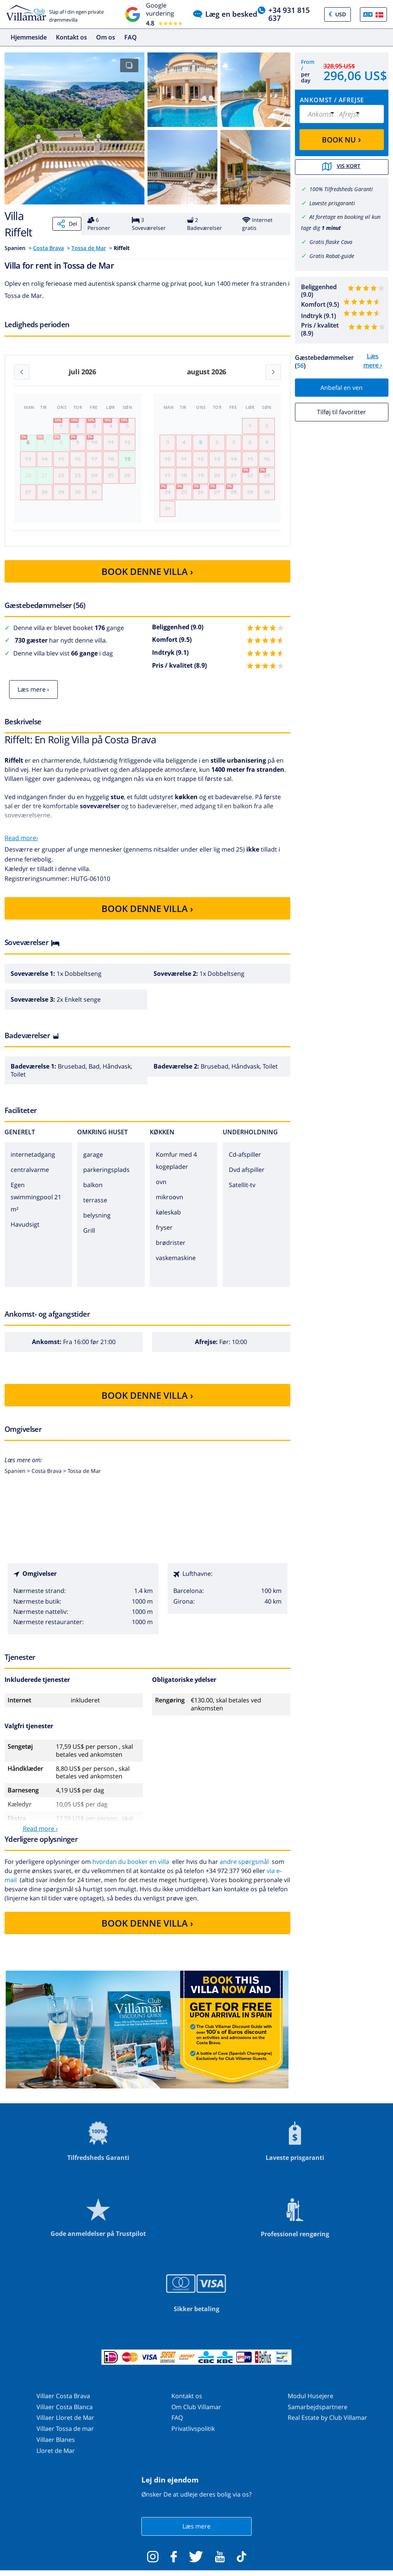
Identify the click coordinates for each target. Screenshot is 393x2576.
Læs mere (196, 2534)
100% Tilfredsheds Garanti (341, 188)
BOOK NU (341, 139)
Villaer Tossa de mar (65, 2436)
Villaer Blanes (55, 2447)
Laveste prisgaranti (332, 202)
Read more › (40, 1836)
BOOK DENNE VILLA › (147, 579)
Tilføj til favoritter (341, 411)
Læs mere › (33, 697)
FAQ (130, 37)
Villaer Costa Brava (63, 2404)
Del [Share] (67, 223)
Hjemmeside (29, 37)
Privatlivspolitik (193, 2436)
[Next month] (273, 372)
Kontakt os (71, 37)
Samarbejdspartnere (317, 2414)
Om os (105, 37)
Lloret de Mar (55, 2458)
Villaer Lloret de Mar (65, 2425)
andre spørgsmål (244, 1869)
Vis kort (342, 166)
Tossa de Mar (88, 248)
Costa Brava (48, 248)
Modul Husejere (310, 2404)
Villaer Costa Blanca (64, 2414)
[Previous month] (21, 372)
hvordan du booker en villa (130, 1869)
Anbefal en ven (341, 387)
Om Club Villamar (196, 2414)
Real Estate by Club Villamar (327, 2425)
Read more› (21, 845)
